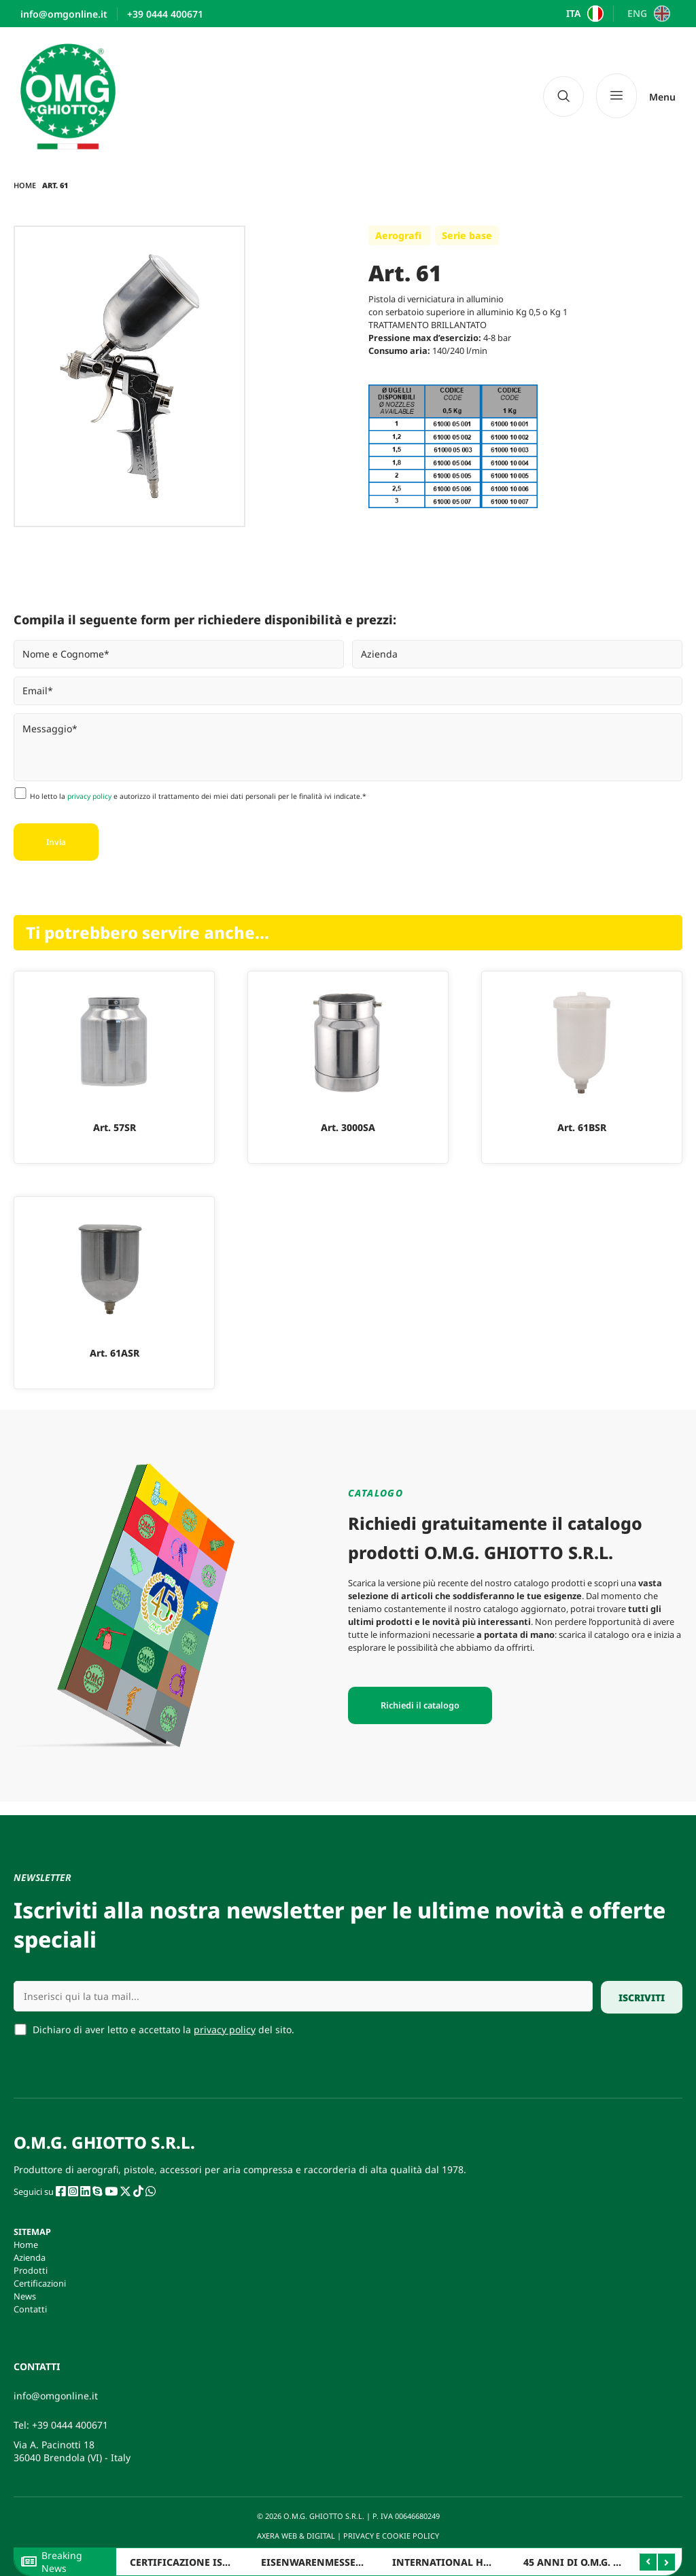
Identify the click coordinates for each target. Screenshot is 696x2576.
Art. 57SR (114, 1127)
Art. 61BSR (581, 1127)
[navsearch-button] (563, 96)
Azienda (30, 2257)
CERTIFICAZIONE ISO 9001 (192, 2562)
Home (25, 185)
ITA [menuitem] (573, 13)
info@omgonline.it (56, 2395)
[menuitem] (583, 13)
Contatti (30, 2309)
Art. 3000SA (348, 1127)
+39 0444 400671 (70, 2424)
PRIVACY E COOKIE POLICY (392, 2535)
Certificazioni (40, 2283)
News (25, 2296)
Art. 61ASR (114, 1352)
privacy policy (89, 796)
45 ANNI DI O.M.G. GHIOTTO (590, 2562)
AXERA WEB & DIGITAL (295, 2535)
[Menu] (636, 96)
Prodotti (31, 2270)
